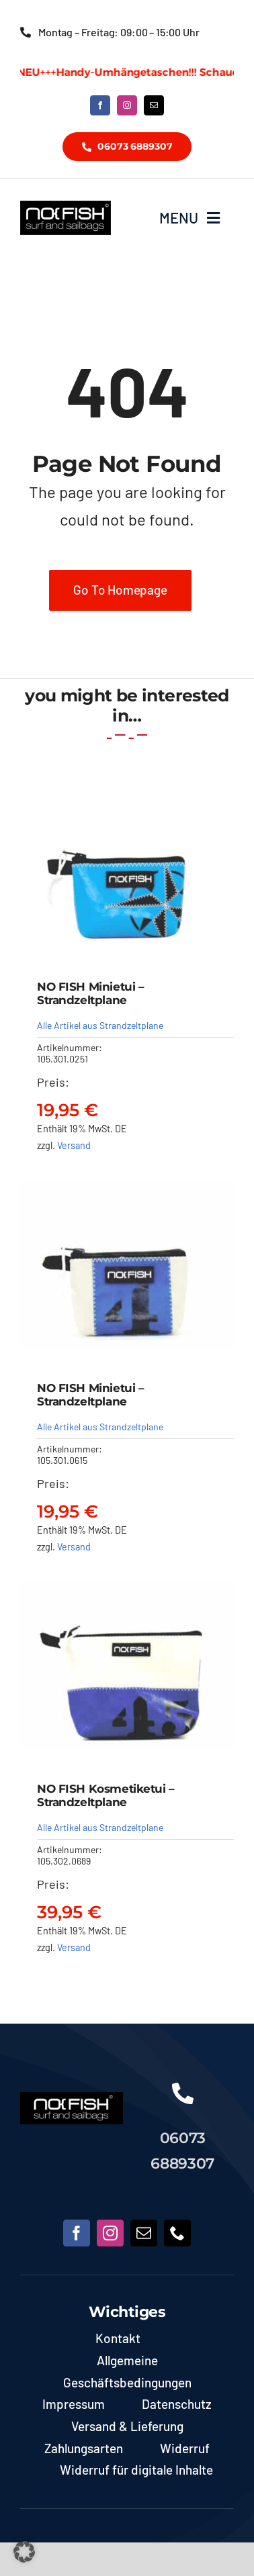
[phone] (177, 2233)
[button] (24, 2552)
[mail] (154, 105)
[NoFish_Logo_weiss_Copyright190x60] (71, 2098)
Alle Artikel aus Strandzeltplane (100, 1025)
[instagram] (127, 105)
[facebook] (100, 105)
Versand (74, 1145)
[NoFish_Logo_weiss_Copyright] (65, 206)
